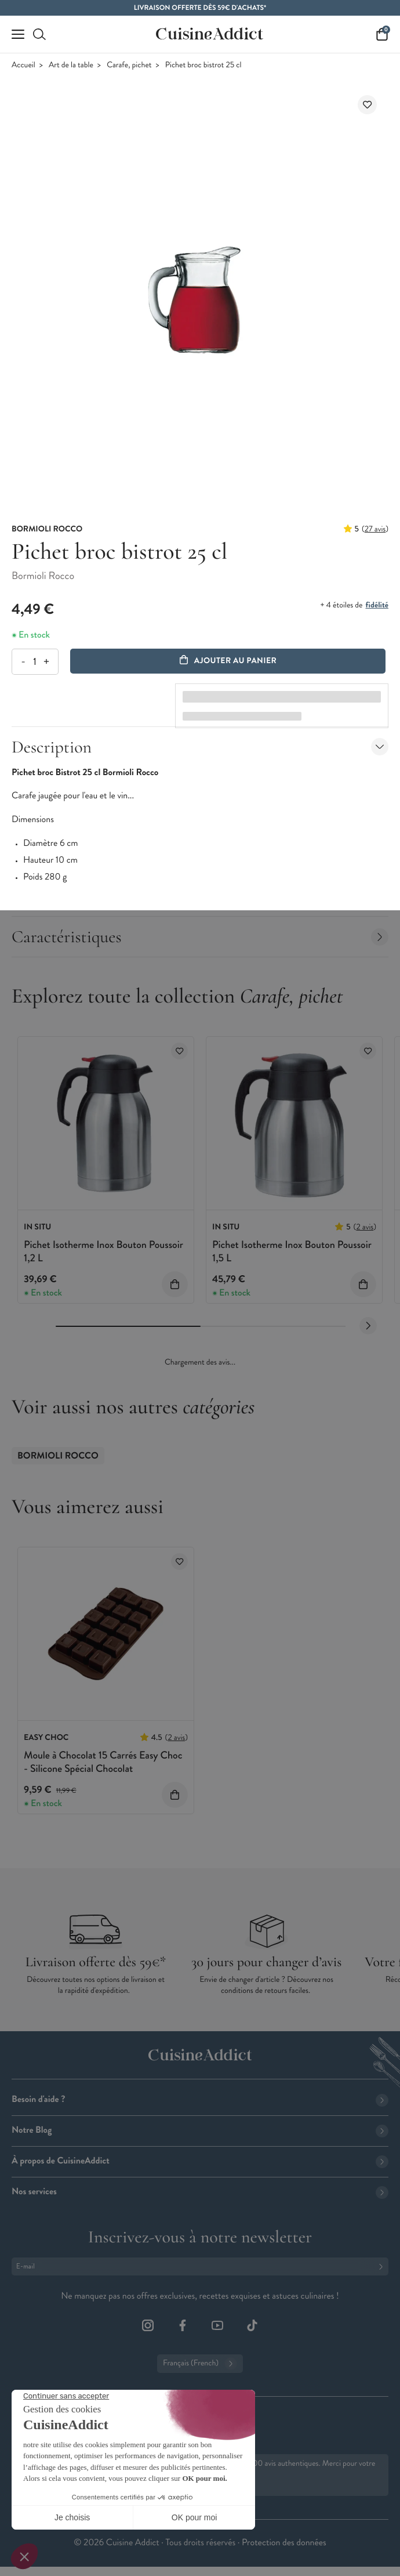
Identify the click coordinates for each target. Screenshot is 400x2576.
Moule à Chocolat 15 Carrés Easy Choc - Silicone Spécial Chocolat (103, 1762)
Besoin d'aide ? (200, 2099)
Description (200, 747)
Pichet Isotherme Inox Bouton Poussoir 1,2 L (103, 1251)
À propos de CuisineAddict (200, 2161)
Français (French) (200, 2363)
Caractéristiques (200, 936)
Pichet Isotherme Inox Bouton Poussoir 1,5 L (292, 1251)
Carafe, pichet (129, 65)
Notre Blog (200, 2130)
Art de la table (71, 65)
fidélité (377, 605)
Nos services (200, 2191)
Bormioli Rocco (58, 1456)
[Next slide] (368, 1325)
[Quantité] (34, 661)
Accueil (23, 65)
